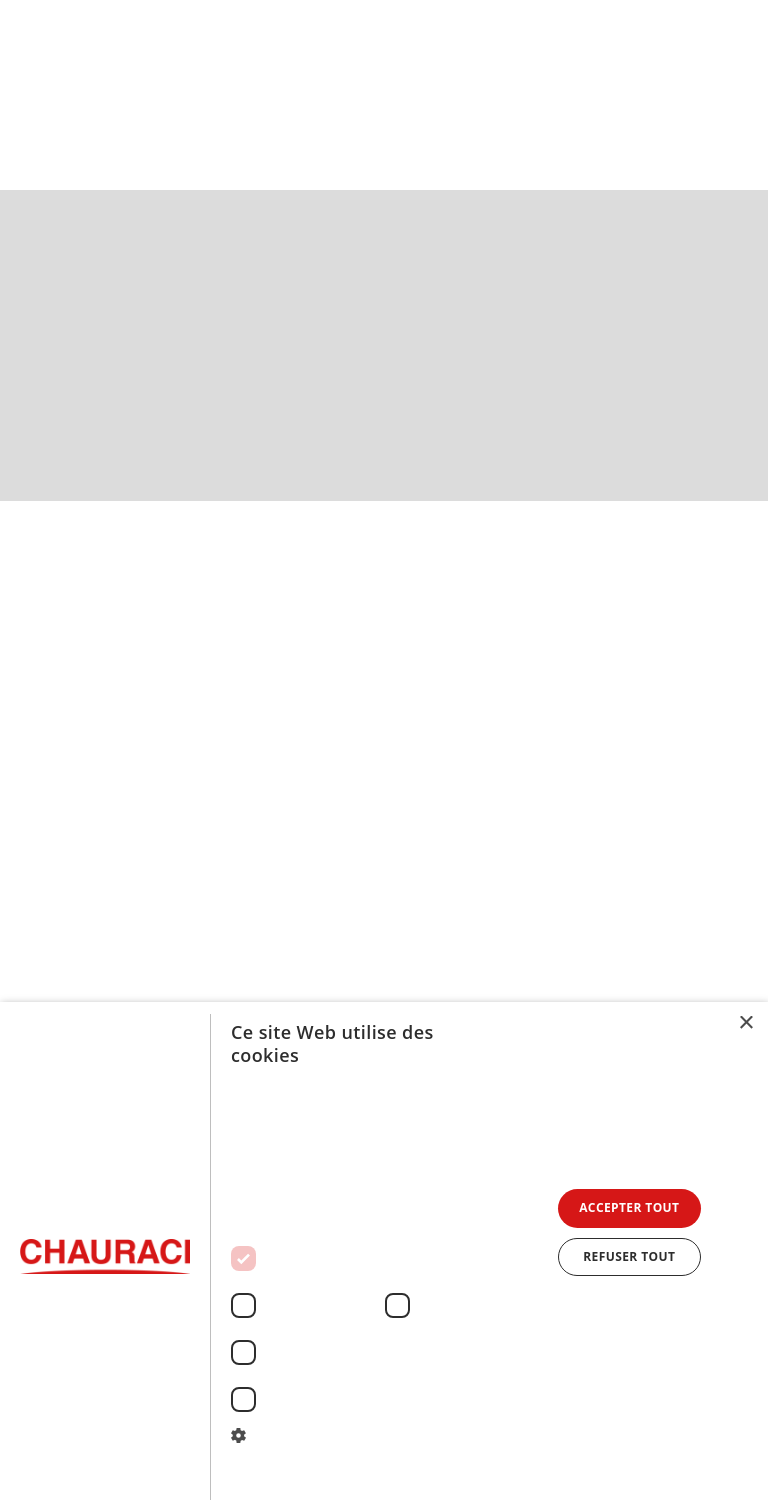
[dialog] (384, 1257)
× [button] (745, 1023)
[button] (734, 90)
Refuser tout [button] (629, 1256)
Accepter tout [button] (629, 1207)
